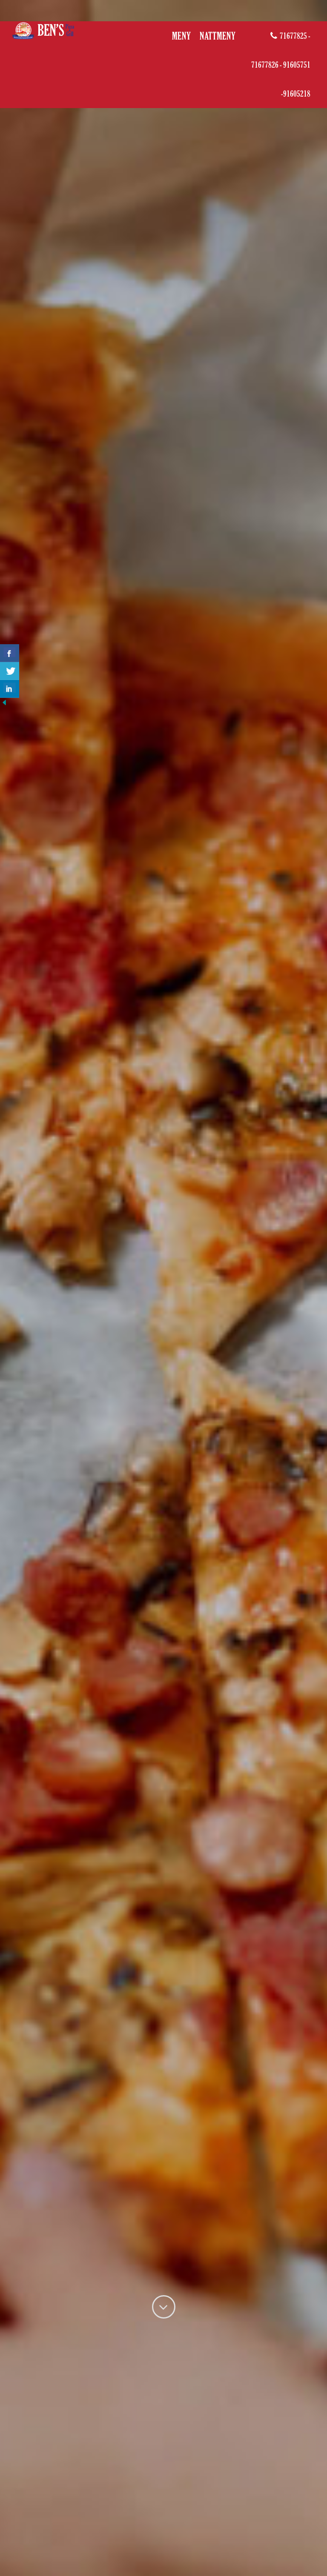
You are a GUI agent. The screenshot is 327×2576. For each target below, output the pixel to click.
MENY (181, 36)
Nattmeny (218, 36)
